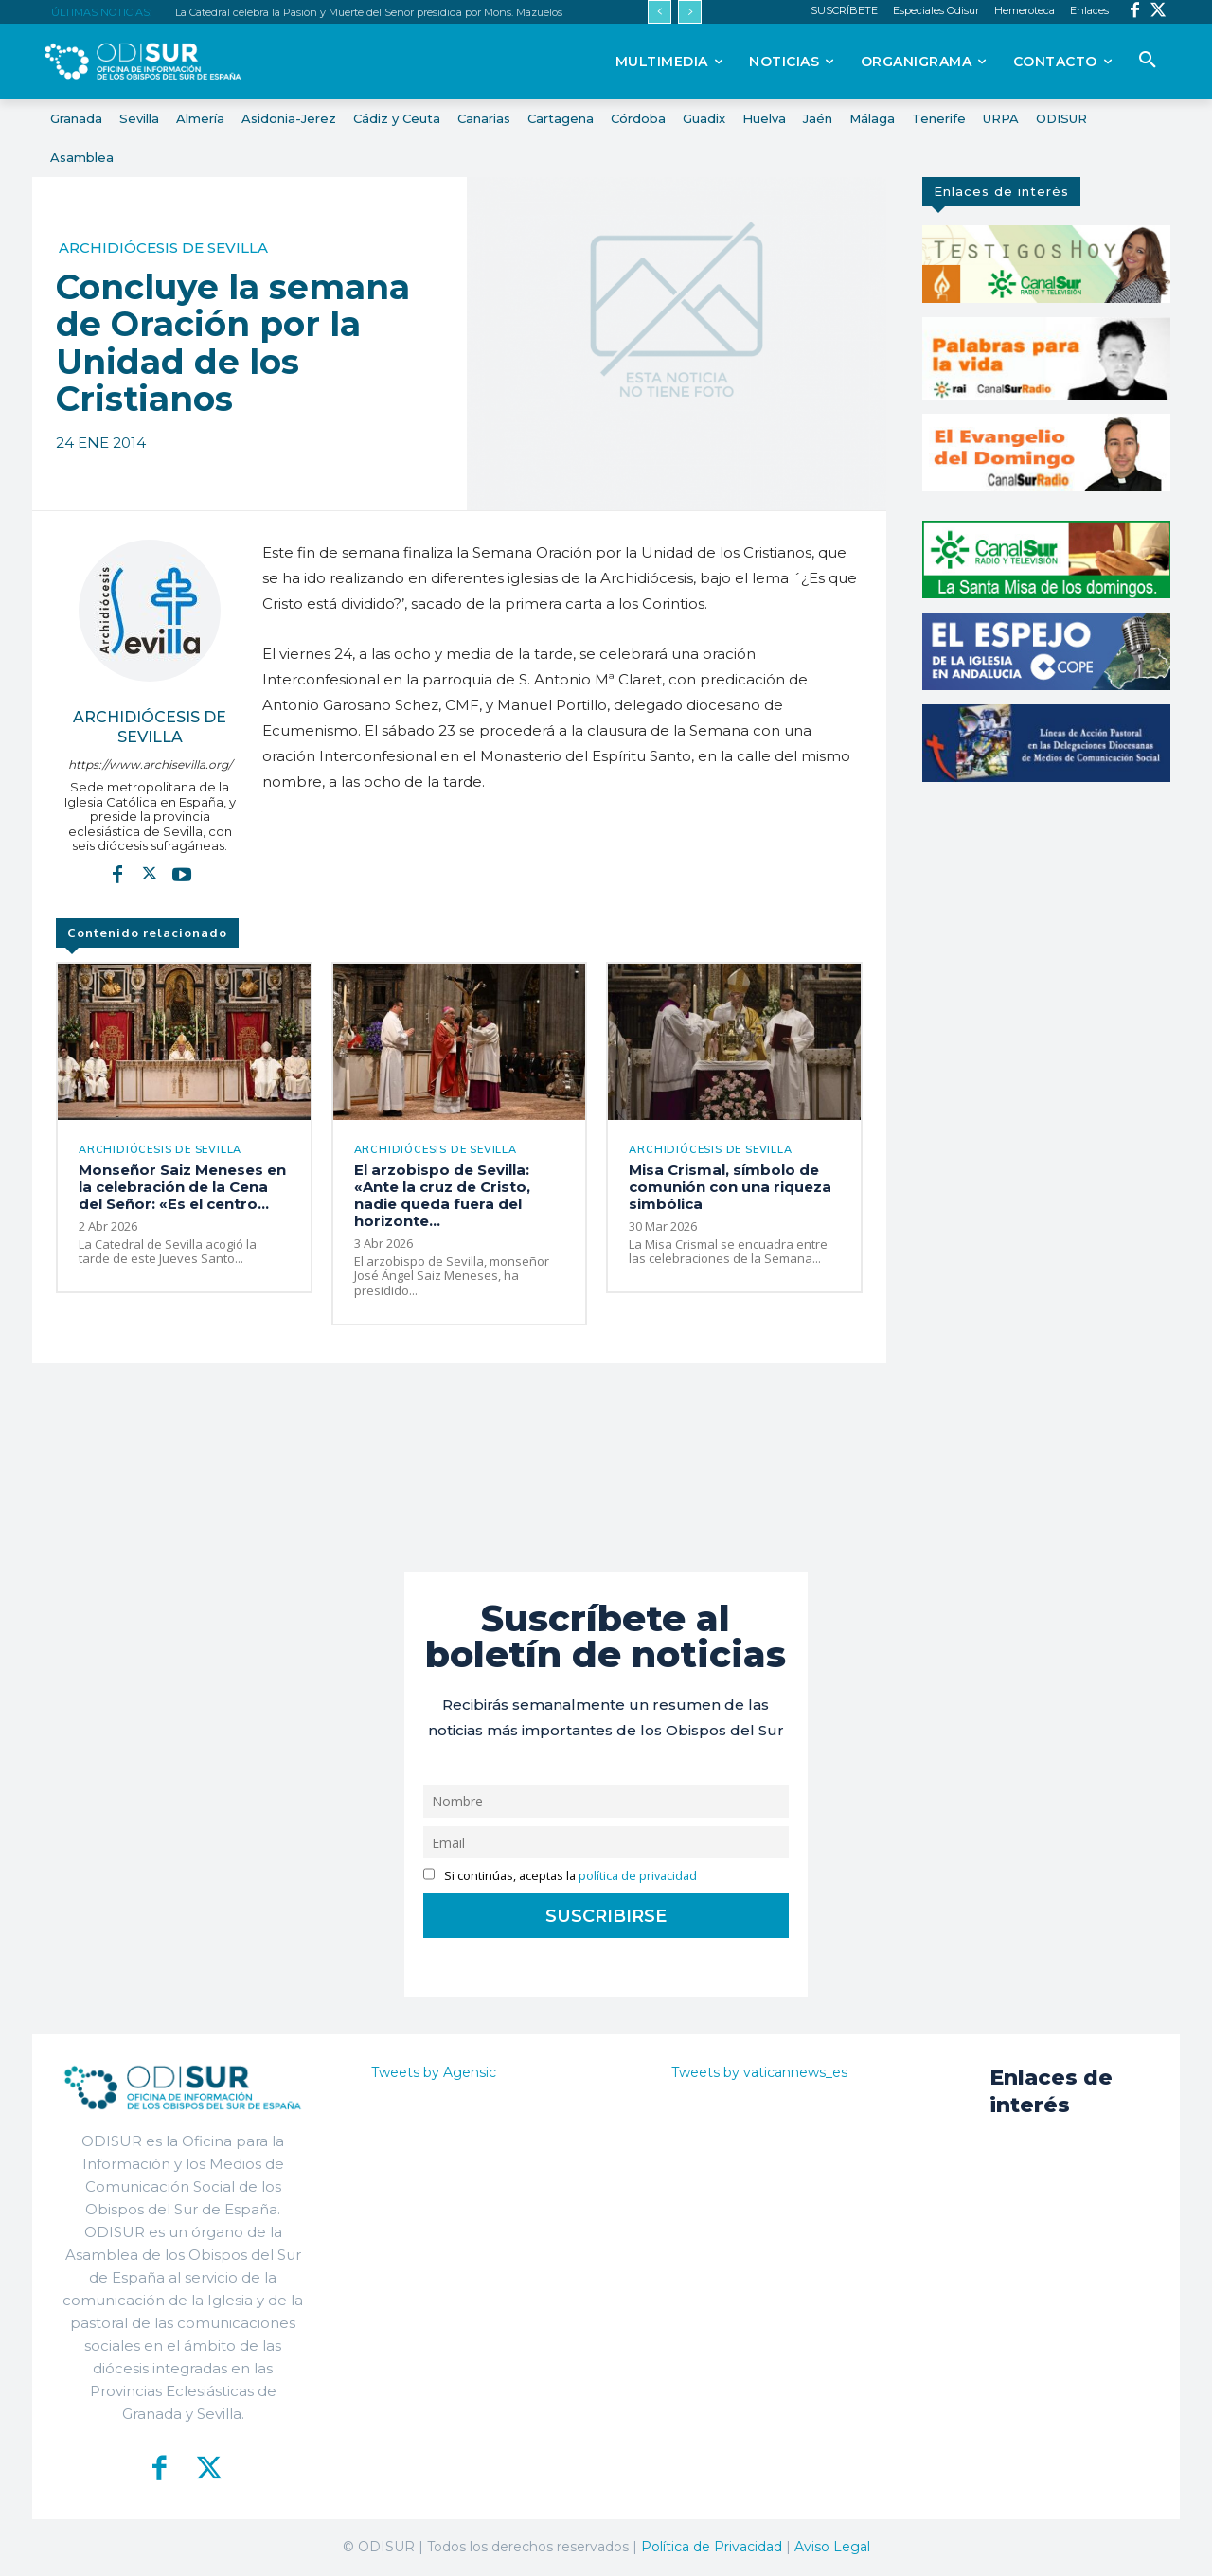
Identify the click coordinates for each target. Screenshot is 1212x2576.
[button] (1147, 60)
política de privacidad (638, 1876)
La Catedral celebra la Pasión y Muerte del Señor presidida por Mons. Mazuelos (368, 12)
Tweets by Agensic (433, 2072)
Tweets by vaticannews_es (759, 2072)
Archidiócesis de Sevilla (163, 247)
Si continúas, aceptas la (560, 1876)
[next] (690, 12)
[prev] (659, 12)
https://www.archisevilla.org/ (150, 764)
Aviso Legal (832, 2546)
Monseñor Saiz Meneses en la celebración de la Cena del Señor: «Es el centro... (182, 1187)
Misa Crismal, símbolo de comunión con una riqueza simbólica (730, 1187)
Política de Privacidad (711, 2546)
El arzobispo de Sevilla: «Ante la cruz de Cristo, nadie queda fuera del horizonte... (442, 1195)
